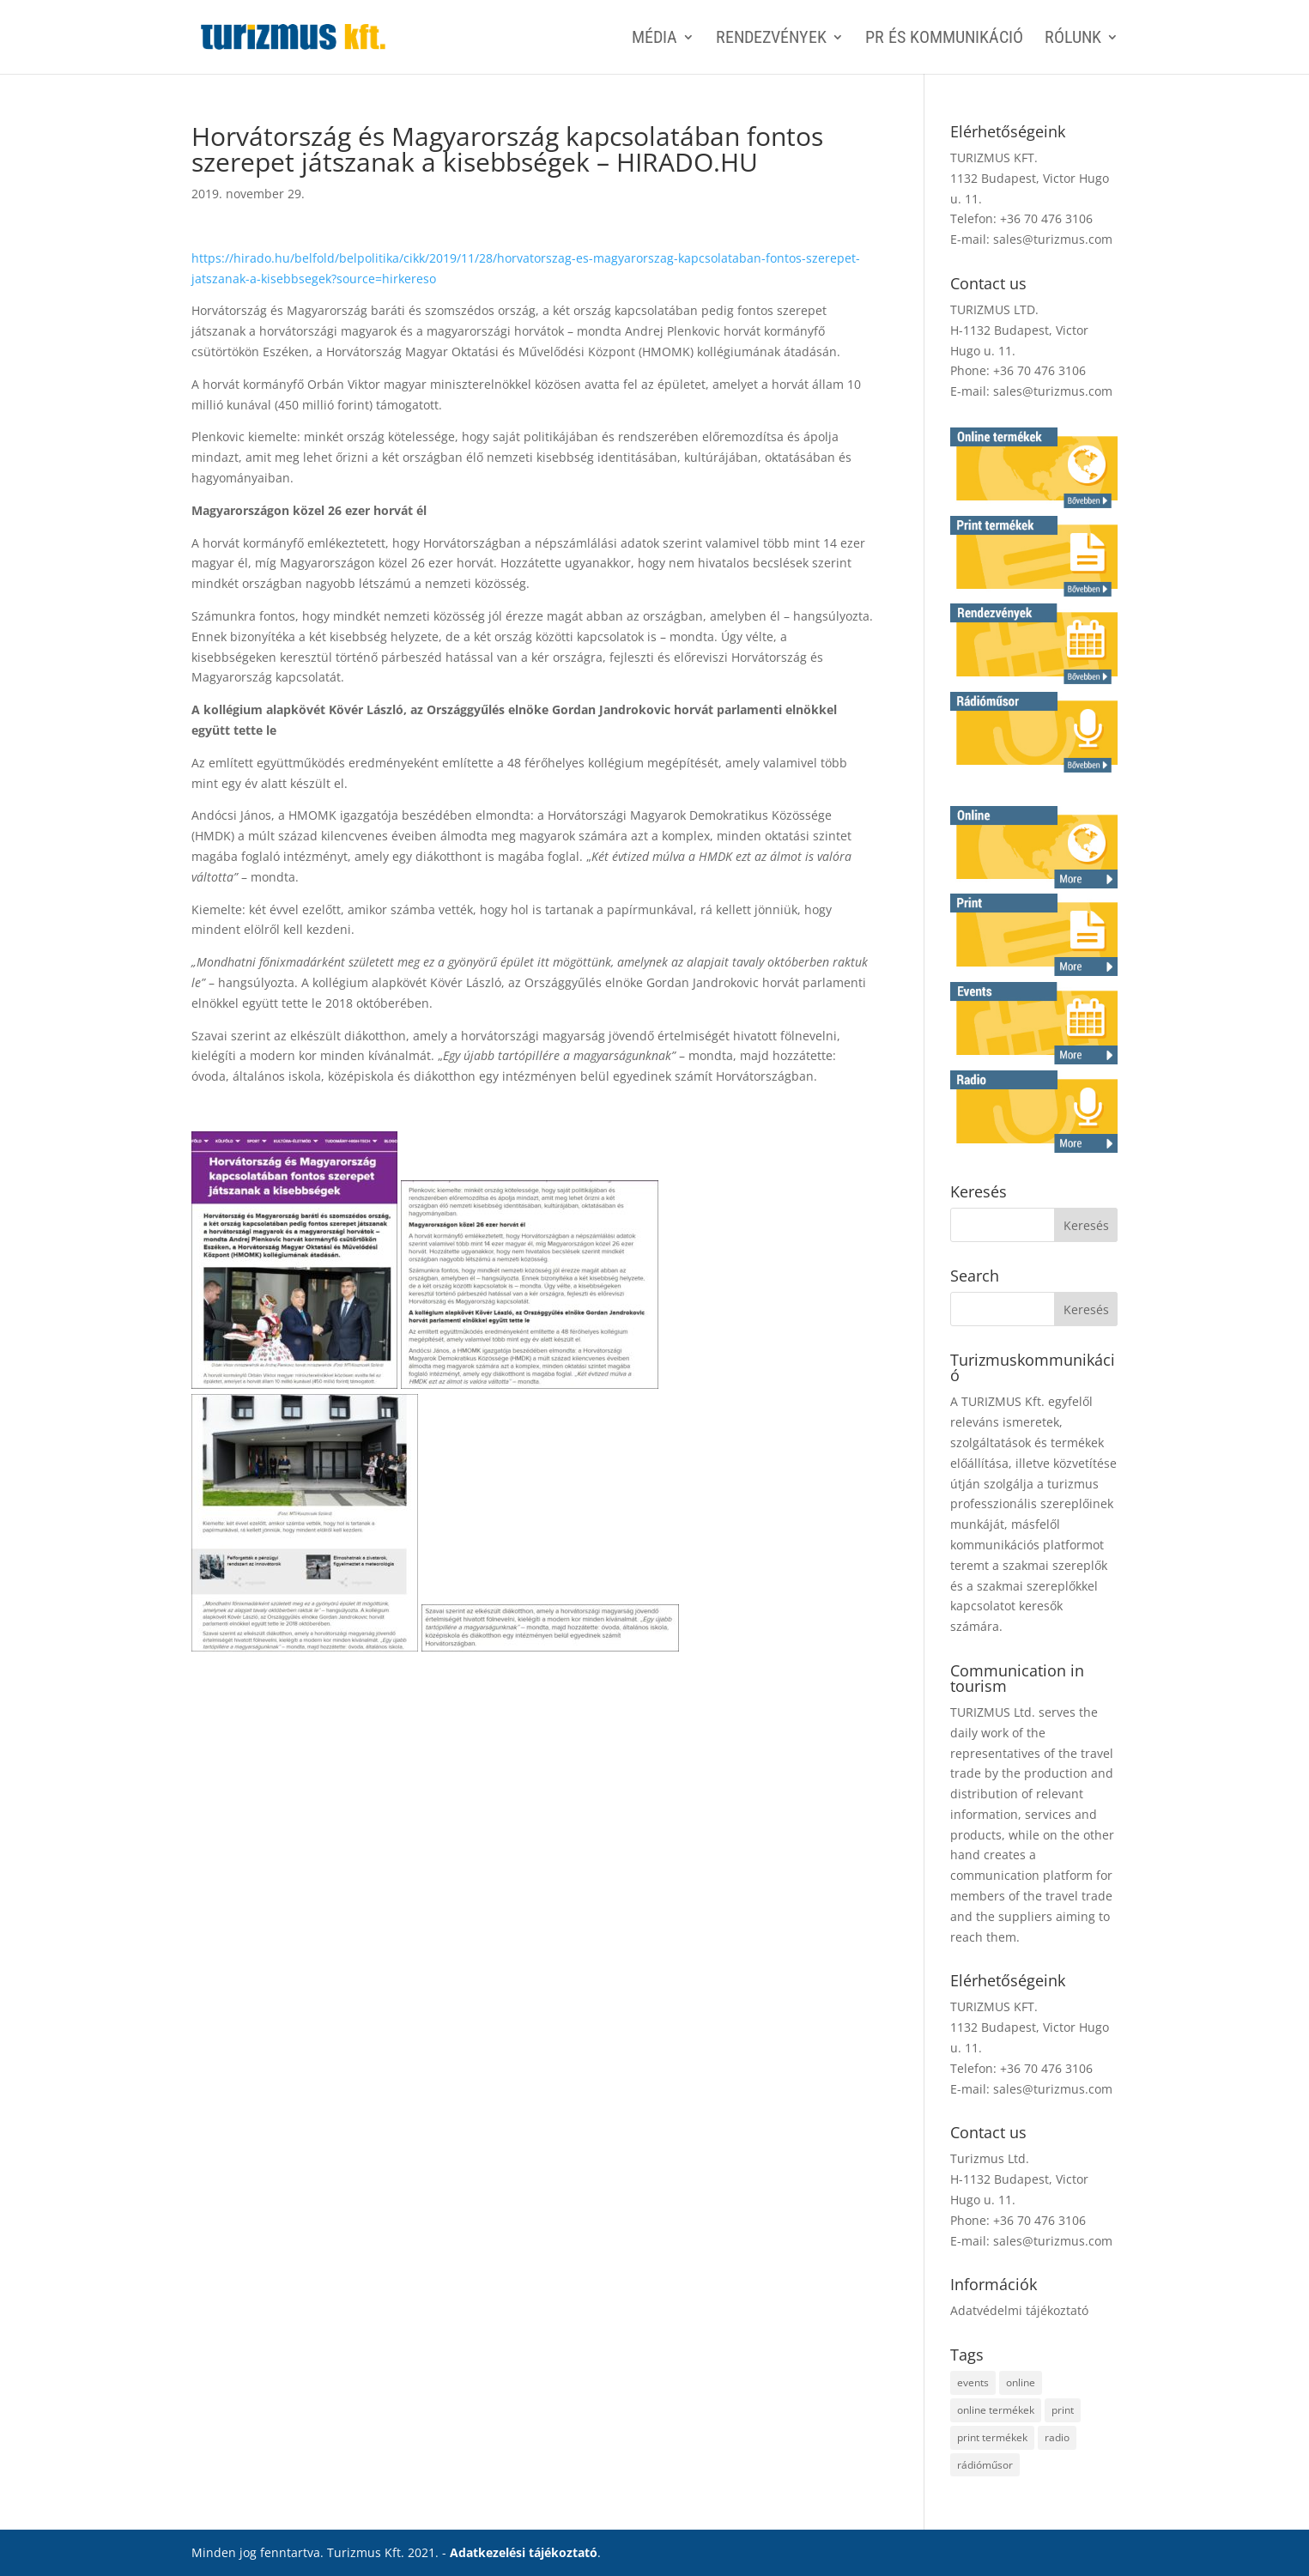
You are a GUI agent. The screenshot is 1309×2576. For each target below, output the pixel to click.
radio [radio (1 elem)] (1057, 2437)
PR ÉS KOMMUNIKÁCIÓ (944, 39)
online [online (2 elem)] (1020, 2382)
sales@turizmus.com (1052, 239)
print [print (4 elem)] (1062, 2410)
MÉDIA (654, 39)
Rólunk (1073, 39)
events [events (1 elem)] (973, 2382)
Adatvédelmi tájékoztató (1019, 2310)
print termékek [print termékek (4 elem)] (992, 2437)
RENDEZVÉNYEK (771, 39)
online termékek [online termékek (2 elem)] (995, 2410)
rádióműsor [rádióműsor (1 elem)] (985, 2465)
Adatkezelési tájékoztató (523, 2552)
